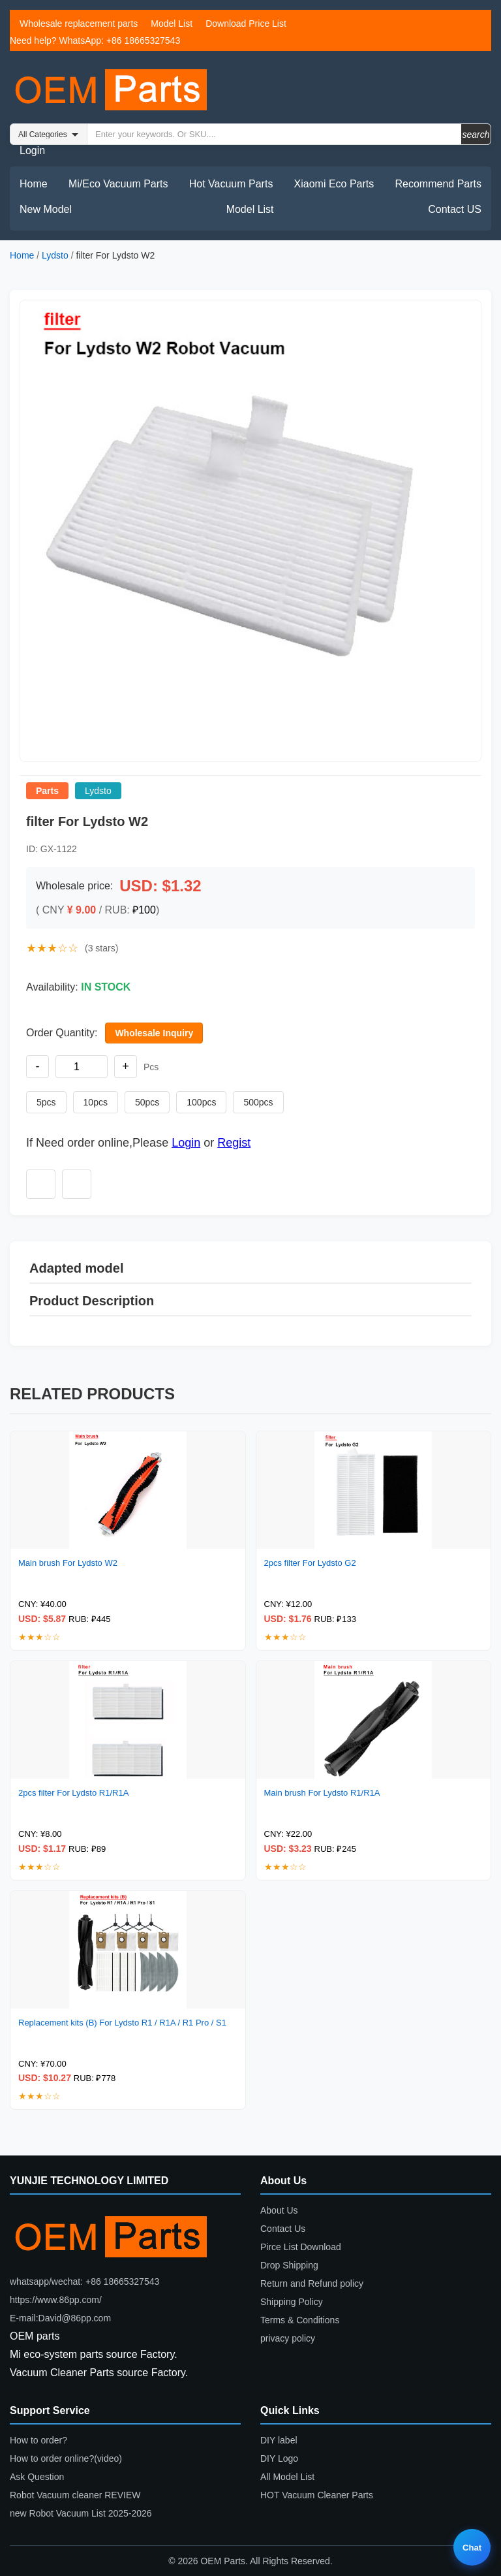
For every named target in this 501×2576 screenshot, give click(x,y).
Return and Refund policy (311, 2283)
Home (34, 183)
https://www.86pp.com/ (56, 2300)
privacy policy (287, 2338)
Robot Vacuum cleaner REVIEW (75, 2495)
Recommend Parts (438, 183)
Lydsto (55, 255)
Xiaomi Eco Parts (334, 183)
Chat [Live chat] (472, 2547)
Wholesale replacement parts (79, 23)
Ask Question (37, 2477)
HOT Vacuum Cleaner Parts (316, 2495)
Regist (233, 1142)
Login (32, 150)
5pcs (46, 1102)
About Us (279, 2210)
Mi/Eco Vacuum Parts (118, 183)
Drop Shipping (289, 2265)
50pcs (147, 1102)
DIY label (278, 2440)
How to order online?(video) (66, 2458)
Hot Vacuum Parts (231, 183)
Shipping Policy (291, 2302)
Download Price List (245, 23)
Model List (171, 23)
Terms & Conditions (299, 2320)
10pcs (96, 1102)
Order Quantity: (61, 1032)
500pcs (258, 1102)
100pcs (201, 1102)
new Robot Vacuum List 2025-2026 (81, 2513)
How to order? (38, 2440)
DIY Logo (279, 2458)
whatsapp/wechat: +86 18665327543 (84, 2281)
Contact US (454, 209)
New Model (46, 209)
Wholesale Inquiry (154, 1033)
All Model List (287, 2477)
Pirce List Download (300, 2247)
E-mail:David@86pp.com (60, 2318)
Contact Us (282, 2228)
